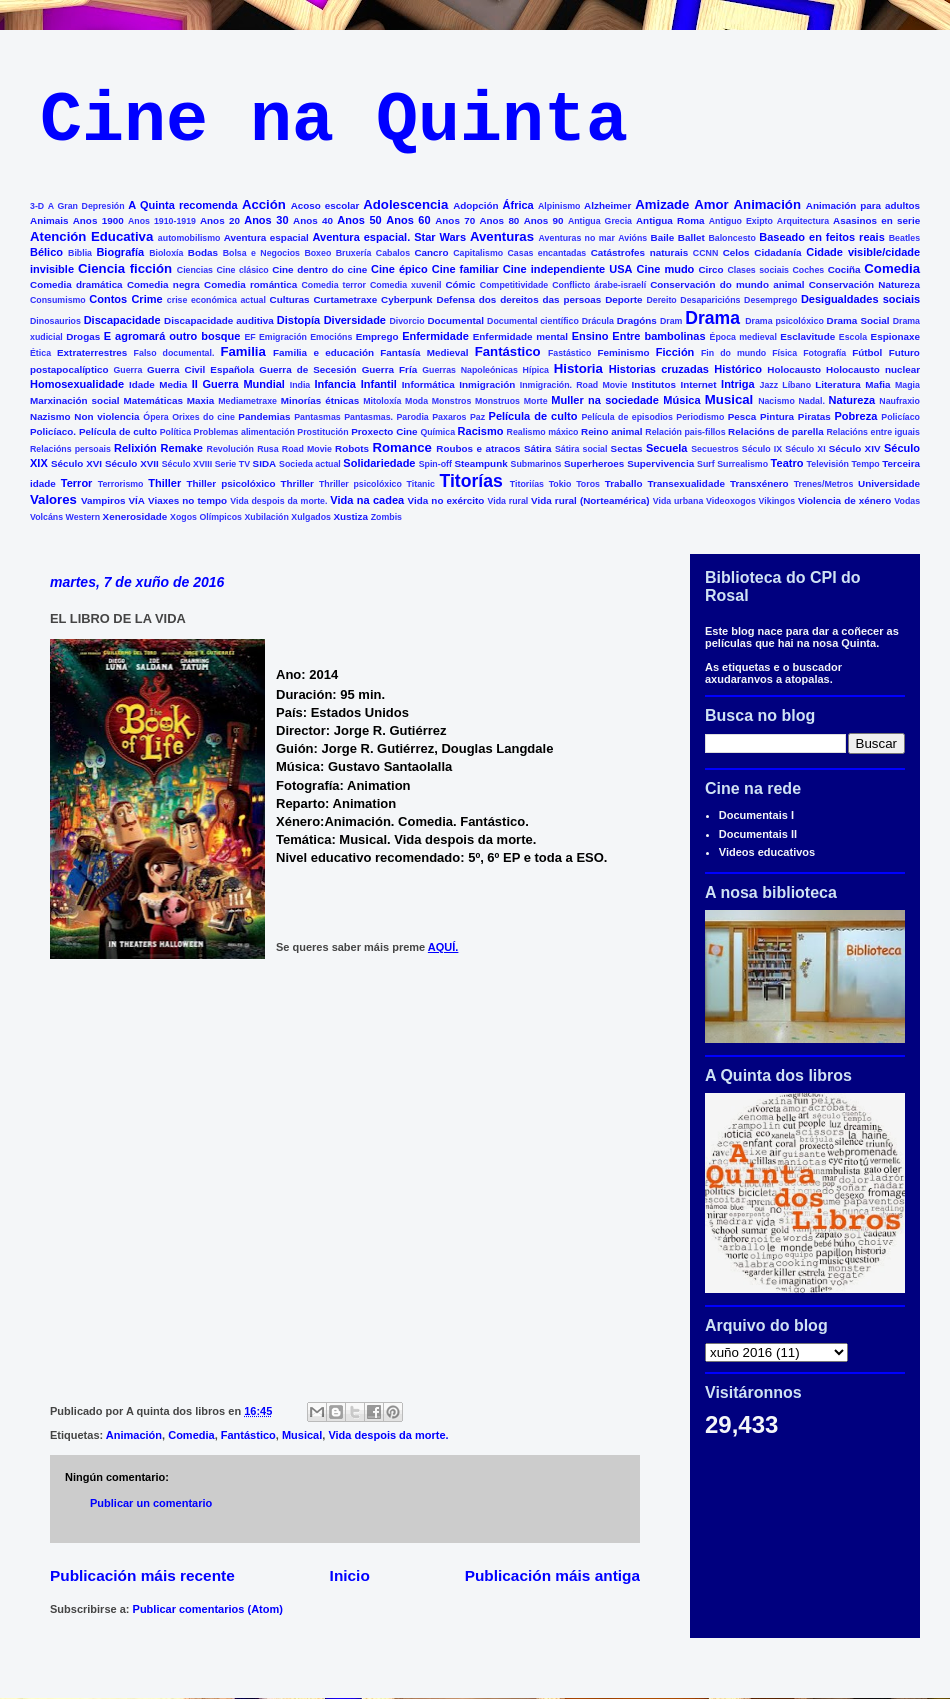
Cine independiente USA (568, 269)
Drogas (83, 336)
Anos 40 (313, 220)
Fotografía (824, 353)
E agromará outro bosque (172, 336)
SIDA (265, 463)
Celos (736, 252)
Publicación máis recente (142, 1575)
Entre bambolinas (658, 336)
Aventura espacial (266, 237)
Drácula (598, 321)
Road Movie (307, 449)
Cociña (844, 269)
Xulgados (311, 517)
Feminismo (623, 352)
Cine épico (399, 269)
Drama (712, 318)
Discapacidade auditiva (219, 320)
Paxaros (449, 417)
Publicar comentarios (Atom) (208, 1609)
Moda (416, 401)
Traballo (624, 483)
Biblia (80, 253)
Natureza (852, 400)
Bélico (46, 252)
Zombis (386, 517)
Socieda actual (310, 464)
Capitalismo (478, 253)
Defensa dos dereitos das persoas (519, 299)
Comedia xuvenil (405, 285)
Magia (907, 385)
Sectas (627, 448)
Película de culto (533, 416)
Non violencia (106, 416)
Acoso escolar (325, 205)
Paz (477, 417)
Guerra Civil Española (200, 369)
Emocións (331, 337)
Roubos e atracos (478, 448)
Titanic (421, 484)
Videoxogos (731, 501)
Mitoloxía (382, 401)
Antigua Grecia (600, 221)
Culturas (290, 299)
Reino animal (612, 431)
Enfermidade (435, 336)
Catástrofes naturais (639, 252)
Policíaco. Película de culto (93, 431)
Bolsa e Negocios (261, 253)
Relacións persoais (70, 449)
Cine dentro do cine (319, 269)
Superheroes (594, 463)
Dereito (661, 300)
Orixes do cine (203, 417)
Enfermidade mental (520, 336)
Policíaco (900, 417)
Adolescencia (405, 204)
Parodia (413, 417)
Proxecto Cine (384, 431)
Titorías (470, 481)
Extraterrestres (92, 352)
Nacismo (776, 401)
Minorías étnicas (320, 400)
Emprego (377, 336)
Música (681, 400)
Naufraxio (899, 401)
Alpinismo (559, 206)
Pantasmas (317, 417)
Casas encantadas (547, 253)
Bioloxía (166, 253)
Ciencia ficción (125, 268)
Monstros (452, 401)
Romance (402, 447)
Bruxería (354, 253)
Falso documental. (174, 353)
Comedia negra (163, 284)
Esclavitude (807, 336)
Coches (808, 270)
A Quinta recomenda (182, 205)
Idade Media (158, 384)
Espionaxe (895, 336)
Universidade (889, 483)
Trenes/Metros (824, 484)
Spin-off (435, 464)
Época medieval (743, 337)
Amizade (662, 204)
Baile (663, 237)
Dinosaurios (55, 321)
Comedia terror (333, 285)
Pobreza (856, 416)
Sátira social (581, 449)
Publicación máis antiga (552, 1575)
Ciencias (195, 270)
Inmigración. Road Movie (574, 385)
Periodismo (700, 417)
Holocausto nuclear (873, 369)
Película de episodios (626, 417)
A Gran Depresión (86, 206)
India (300, 385)
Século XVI (76, 463)
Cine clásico (242, 270)
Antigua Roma (670, 220)
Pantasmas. (368, 417)
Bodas (203, 252)
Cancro (431, 252)
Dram (671, 321)
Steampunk (480, 463)
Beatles (904, 238)
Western (83, 517)
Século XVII (132, 463)
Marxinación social (75, 400)
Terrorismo (121, 484)
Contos (108, 299)
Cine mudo (666, 269)
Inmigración (487, 384)
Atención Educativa (91, 236)
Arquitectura (803, 221)
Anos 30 (266, 220)
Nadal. (811, 401)
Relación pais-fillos (685, 432)
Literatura (838, 384)
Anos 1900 (98, 220)
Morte (536, 401)
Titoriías (527, 484)
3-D (37, 206)
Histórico (738, 369)
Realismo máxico (543, 432)
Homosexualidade (77, 384)
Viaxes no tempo (187, 500)
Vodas (907, 501)
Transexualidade (686, 483)
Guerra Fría (390, 369)
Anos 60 (408, 220)
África (518, 205)
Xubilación (266, 517)
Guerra (128, 370)
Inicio (350, 1575)
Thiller (164, 483)
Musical (729, 399)
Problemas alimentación (244, 432)
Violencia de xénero (844, 500)
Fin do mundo (733, 353)
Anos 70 (455, 220)
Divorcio (406, 321)
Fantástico (508, 351)
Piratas (814, 416)
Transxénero (759, 483)
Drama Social (858, 320)
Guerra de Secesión (307, 369)
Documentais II (758, 834)
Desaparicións (710, 300)
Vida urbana (678, 501)
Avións (632, 238)
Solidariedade (379, 463)
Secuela (667, 448)
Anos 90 (544, 220)
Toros (588, 484)
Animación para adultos (863, 205)
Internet (698, 384)
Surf (706, 464)
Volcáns (46, 517)
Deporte (623, 299)
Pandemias (264, 416)
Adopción (476, 205)
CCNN (705, 253)
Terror (77, 483)
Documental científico (533, 321)
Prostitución (322, 432)
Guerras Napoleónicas (470, 370)
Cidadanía (777, 252)
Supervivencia (660, 463)
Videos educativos (767, 852)
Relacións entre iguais (872, 432)
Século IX (762, 449)
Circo (710, 269)
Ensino (590, 336)
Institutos (654, 384)
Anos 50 (359, 220)
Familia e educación (323, 352)
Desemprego (770, 300)
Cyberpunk (407, 299)
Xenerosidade (135, 516)
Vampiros (103, 500)
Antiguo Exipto (741, 221)
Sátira (537, 448)
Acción (264, 204)
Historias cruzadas (659, 369)
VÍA (137, 500)
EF (249, 337)
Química (437, 432)
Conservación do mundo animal (727, 284)
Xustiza (350, 516)
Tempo (866, 464)
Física (784, 353)
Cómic (460, 284)
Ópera (155, 417)
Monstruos (497, 401)
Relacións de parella (776, 431)
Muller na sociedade (605, 400)
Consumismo (58, 300)
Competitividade (514, 285)
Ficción (675, 352)
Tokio (560, 484)
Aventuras (502, 236)
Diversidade (355, 320)
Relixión (135, 448)
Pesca (742, 416)
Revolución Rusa (243, 449)
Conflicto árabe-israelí (599, 285)
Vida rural (508, 501)
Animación (767, 204)
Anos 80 (499, 220)
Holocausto (794, 369)
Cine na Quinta (334, 121)
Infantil (379, 384)
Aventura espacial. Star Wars (390, 237)
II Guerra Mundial (238, 384)
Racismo (481, 431)
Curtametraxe (345, 299)
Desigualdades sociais (860, 299)
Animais (49, 220)
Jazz (769, 385)
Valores (53, 499)
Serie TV (232, 464)
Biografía (120, 252)
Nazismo (50, 416)
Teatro (787, 463)
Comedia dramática (76, 284)
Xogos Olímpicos (206, 517)
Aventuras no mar (577, 238)
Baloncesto (731, 238)
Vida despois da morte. (278, 501)
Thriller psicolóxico (360, 484)
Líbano (796, 385)
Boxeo (317, 253)
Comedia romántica (250, 284)
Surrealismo (742, 464)
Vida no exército (446, 500)
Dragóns (637, 320)
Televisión (828, 464)
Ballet (691, 237)
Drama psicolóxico (784, 321)
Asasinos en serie (876, 220)
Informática (428, 384)
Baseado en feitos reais (822, 237)
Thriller (296, 483)
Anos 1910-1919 (162, 221)
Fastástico (570, 353)
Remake (182, 448)
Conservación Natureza (864, 284)
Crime (146, 299)
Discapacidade (122, 320)
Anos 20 (220, 220)
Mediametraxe (247, 401)
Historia (578, 368)
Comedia (892, 268)
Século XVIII (187, 464)
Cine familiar (465, 269)
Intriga (738, 384)
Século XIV (855, 448)
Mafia (877, 384)
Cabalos (393, 253)
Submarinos (536, 464)
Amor (711, 204)
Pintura (777, 416)
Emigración (283, 337)
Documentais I (756, 815)
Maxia (200, 400)
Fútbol (867, 352)
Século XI (805, 449)
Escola (853, 337)
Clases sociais (758, 270)
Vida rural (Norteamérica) (590, 500)
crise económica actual (216, 300)
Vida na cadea (367, 500)
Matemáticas (153, 400)
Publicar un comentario (151, 1503)
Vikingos (777, 501)
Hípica (536, 370)
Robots (352, 448)
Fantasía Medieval (424, 352)
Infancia (335, 384)
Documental (455, 320)
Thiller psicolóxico (231, 483)
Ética (40, 353)
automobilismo (189, 238)
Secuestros (714, 449)
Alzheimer (607, 205)
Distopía (298, 320)
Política (175, 432)
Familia (242, 351)
